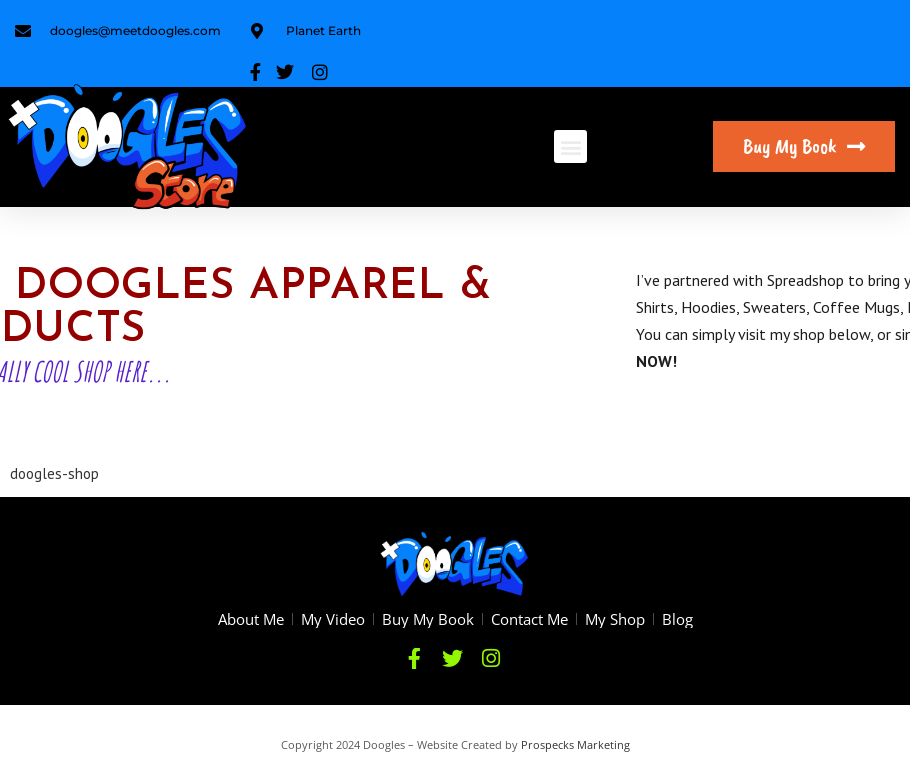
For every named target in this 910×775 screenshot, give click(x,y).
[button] (570, 146)
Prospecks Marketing (575, 744)
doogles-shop (54, 473)
